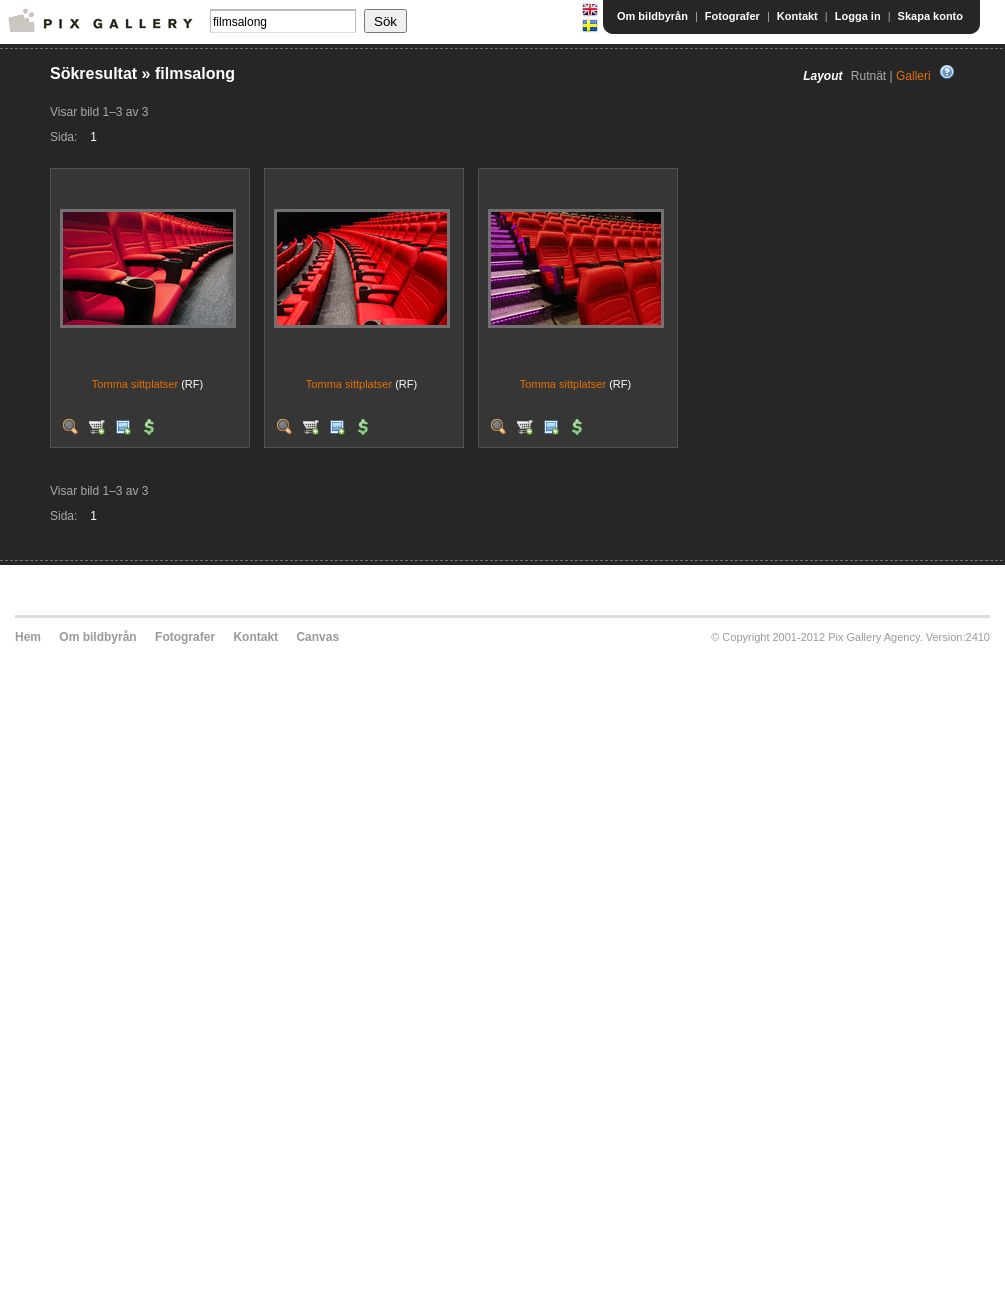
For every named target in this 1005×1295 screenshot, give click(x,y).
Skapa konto (930, 16)
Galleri (913, 76)
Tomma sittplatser (135, 384)
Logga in (858, 16)
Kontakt (797, 16)
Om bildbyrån (652, 16)
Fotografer (732, 16)
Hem (28, 637)
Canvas (317, 637)
